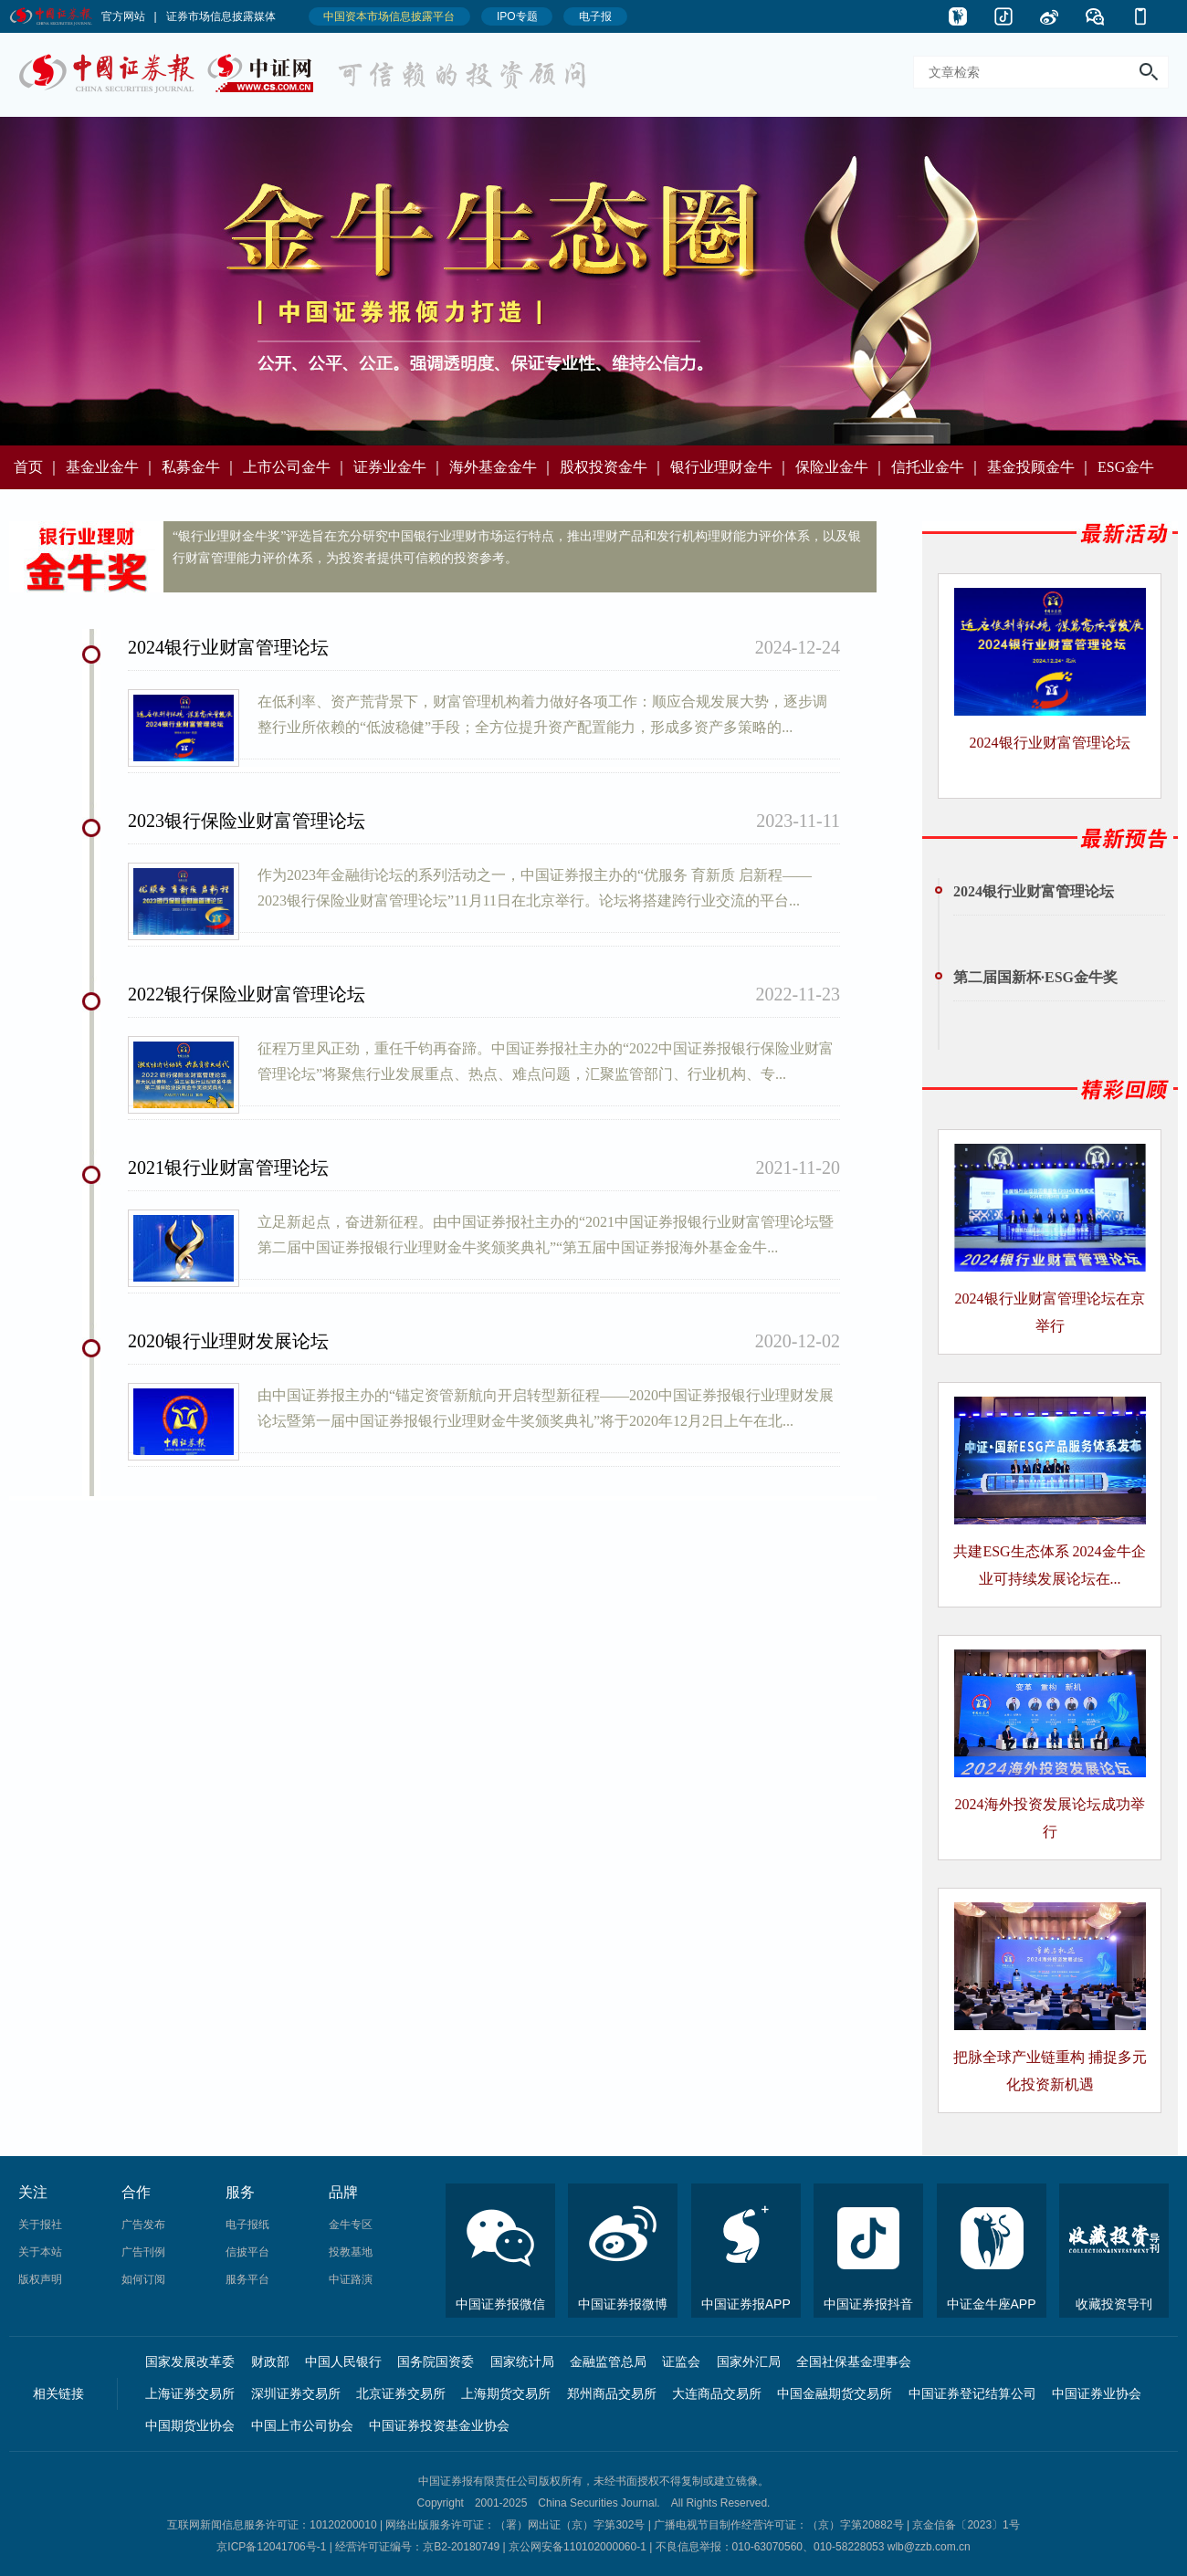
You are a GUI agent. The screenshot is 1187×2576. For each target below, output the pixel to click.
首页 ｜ (37, 467)
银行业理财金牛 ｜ (730, 467)
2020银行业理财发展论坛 (228, 1341)
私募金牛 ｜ (200, 467)
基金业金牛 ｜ (111, 467)
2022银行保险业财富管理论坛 (246, 994)
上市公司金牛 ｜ (296, 467)
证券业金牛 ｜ (399, 467)
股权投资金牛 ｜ (613, 467)
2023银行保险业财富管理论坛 (246, 821)
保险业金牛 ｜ (841, 467)
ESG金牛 (1126, 467)
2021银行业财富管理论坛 (228, 1167)
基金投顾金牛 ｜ (1040, 467)
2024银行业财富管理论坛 (228, 647)
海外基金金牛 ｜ (502, 467)
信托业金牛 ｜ (936, 467)
